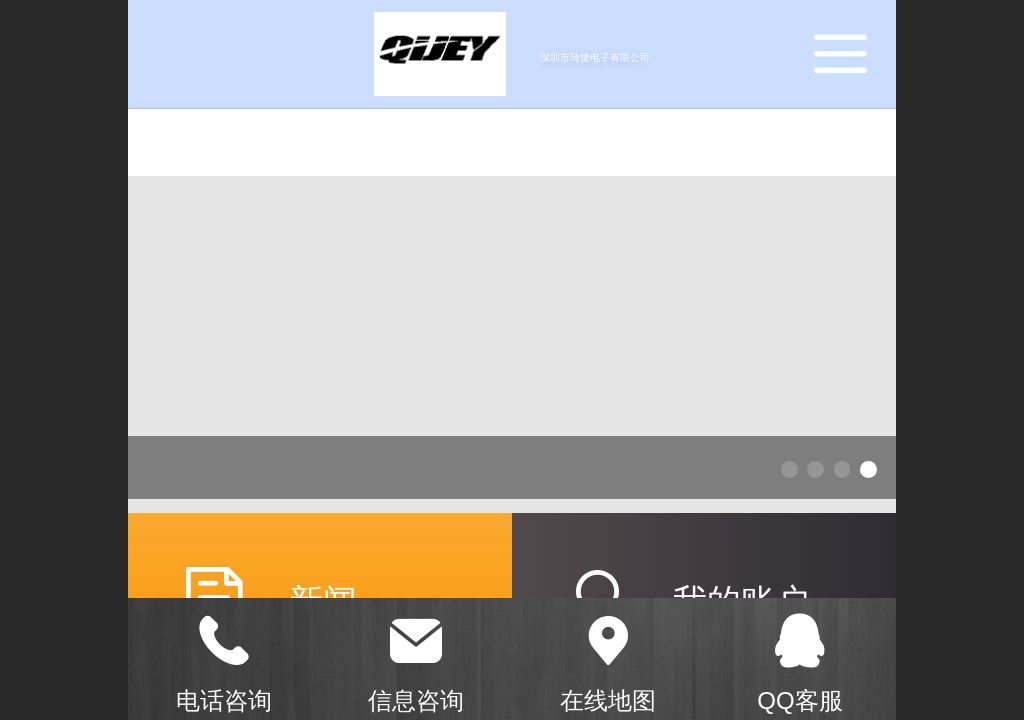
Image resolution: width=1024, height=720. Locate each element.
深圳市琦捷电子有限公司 (595, 57)
